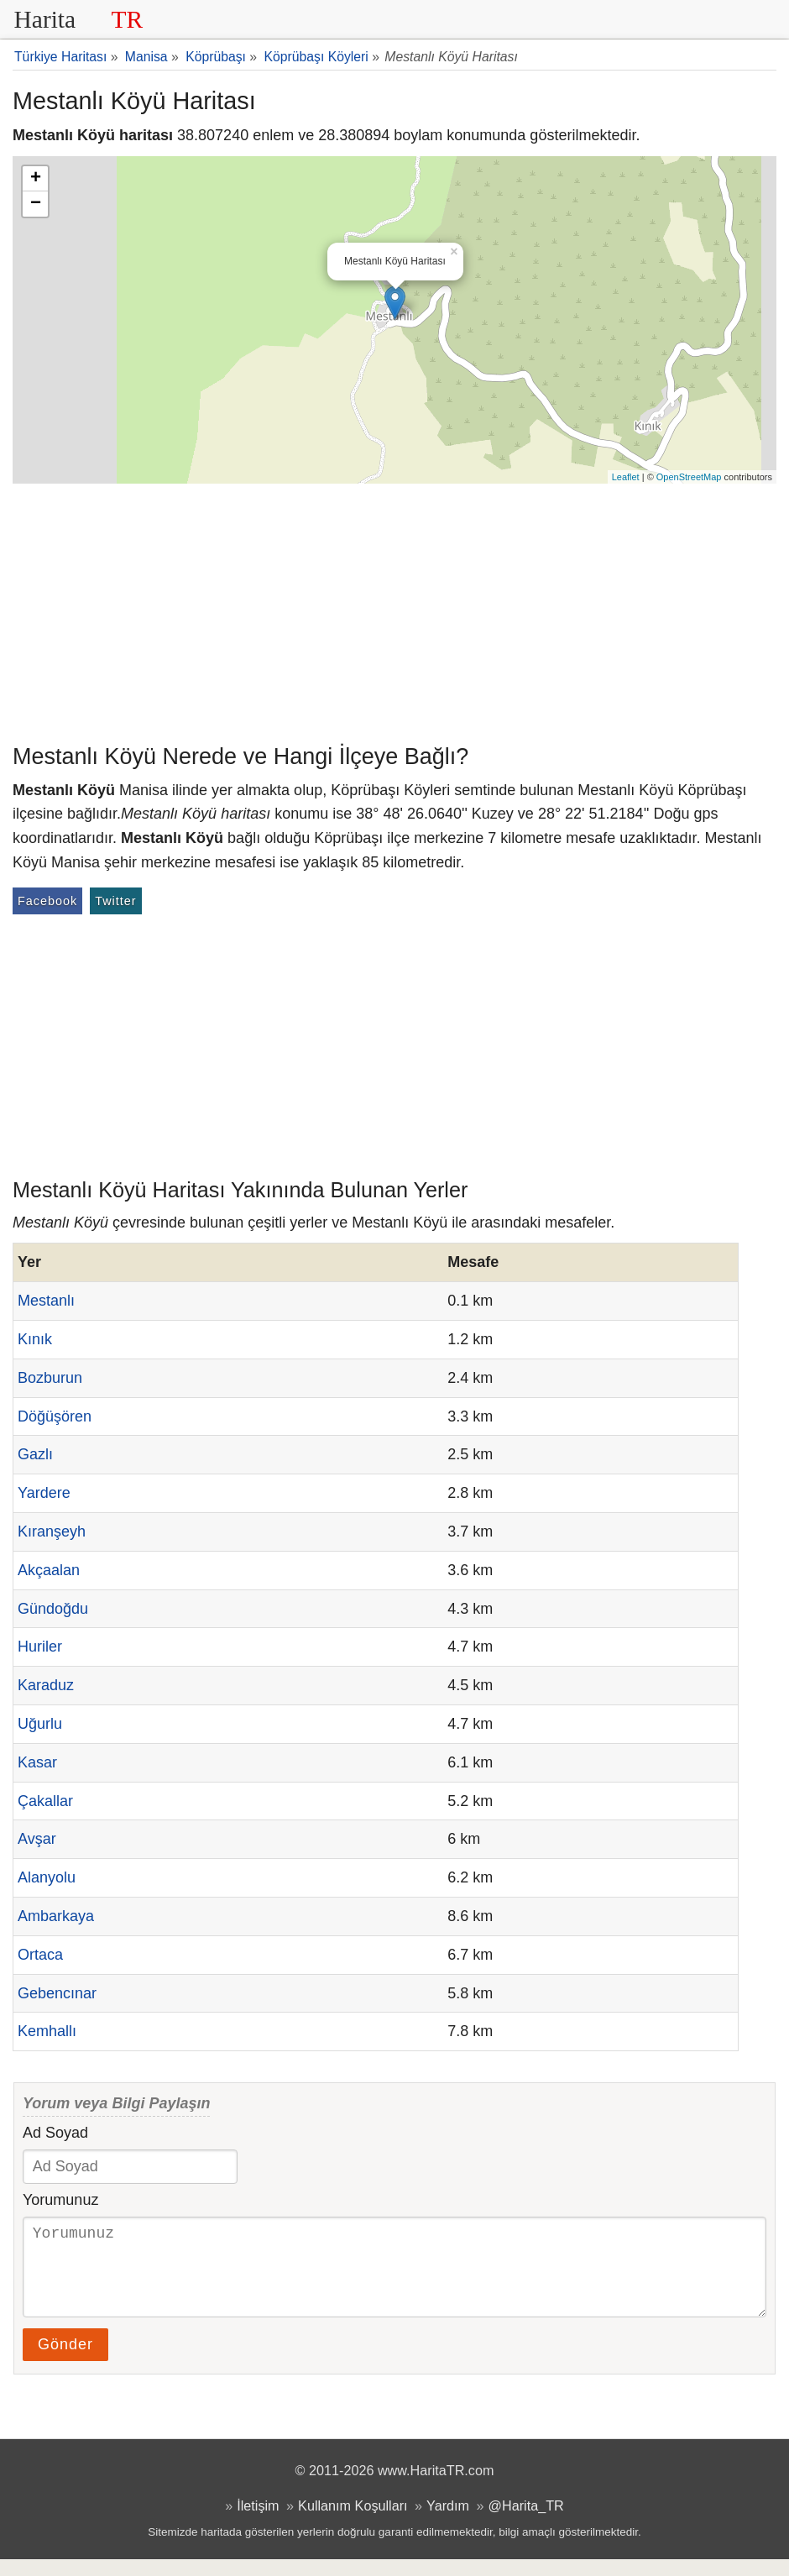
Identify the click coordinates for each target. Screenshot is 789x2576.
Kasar (37, 1762)
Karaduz (46, 1685)
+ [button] (35, 178)
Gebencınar (57, 1993)
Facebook (47, 901)
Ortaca (40, 1954)
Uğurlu (40, 1723)
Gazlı (35, 1454)
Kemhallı (47, 2031)
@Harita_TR (526, 2522)
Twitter (115, 901)
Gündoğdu (53, 1608)
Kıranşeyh (52, 1531)
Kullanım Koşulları (352, 2522)
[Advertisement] (394, 609)
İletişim (258, 2522)
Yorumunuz (60, 2199)
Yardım (447, 2522)
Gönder (65, 2361)
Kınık (35, 1339)
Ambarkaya (56, 1916)
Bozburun (50, 1377)
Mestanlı (46, 1300)
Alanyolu (47, 1877)
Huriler (40, 1646)
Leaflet (626, 477)
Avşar (37, 1838)
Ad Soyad (55, 2132)
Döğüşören (54, 1416)
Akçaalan (49, 1570)
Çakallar (45, 1801)
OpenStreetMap (689, 477)
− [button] (35, 204)
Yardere (44, 1492)
